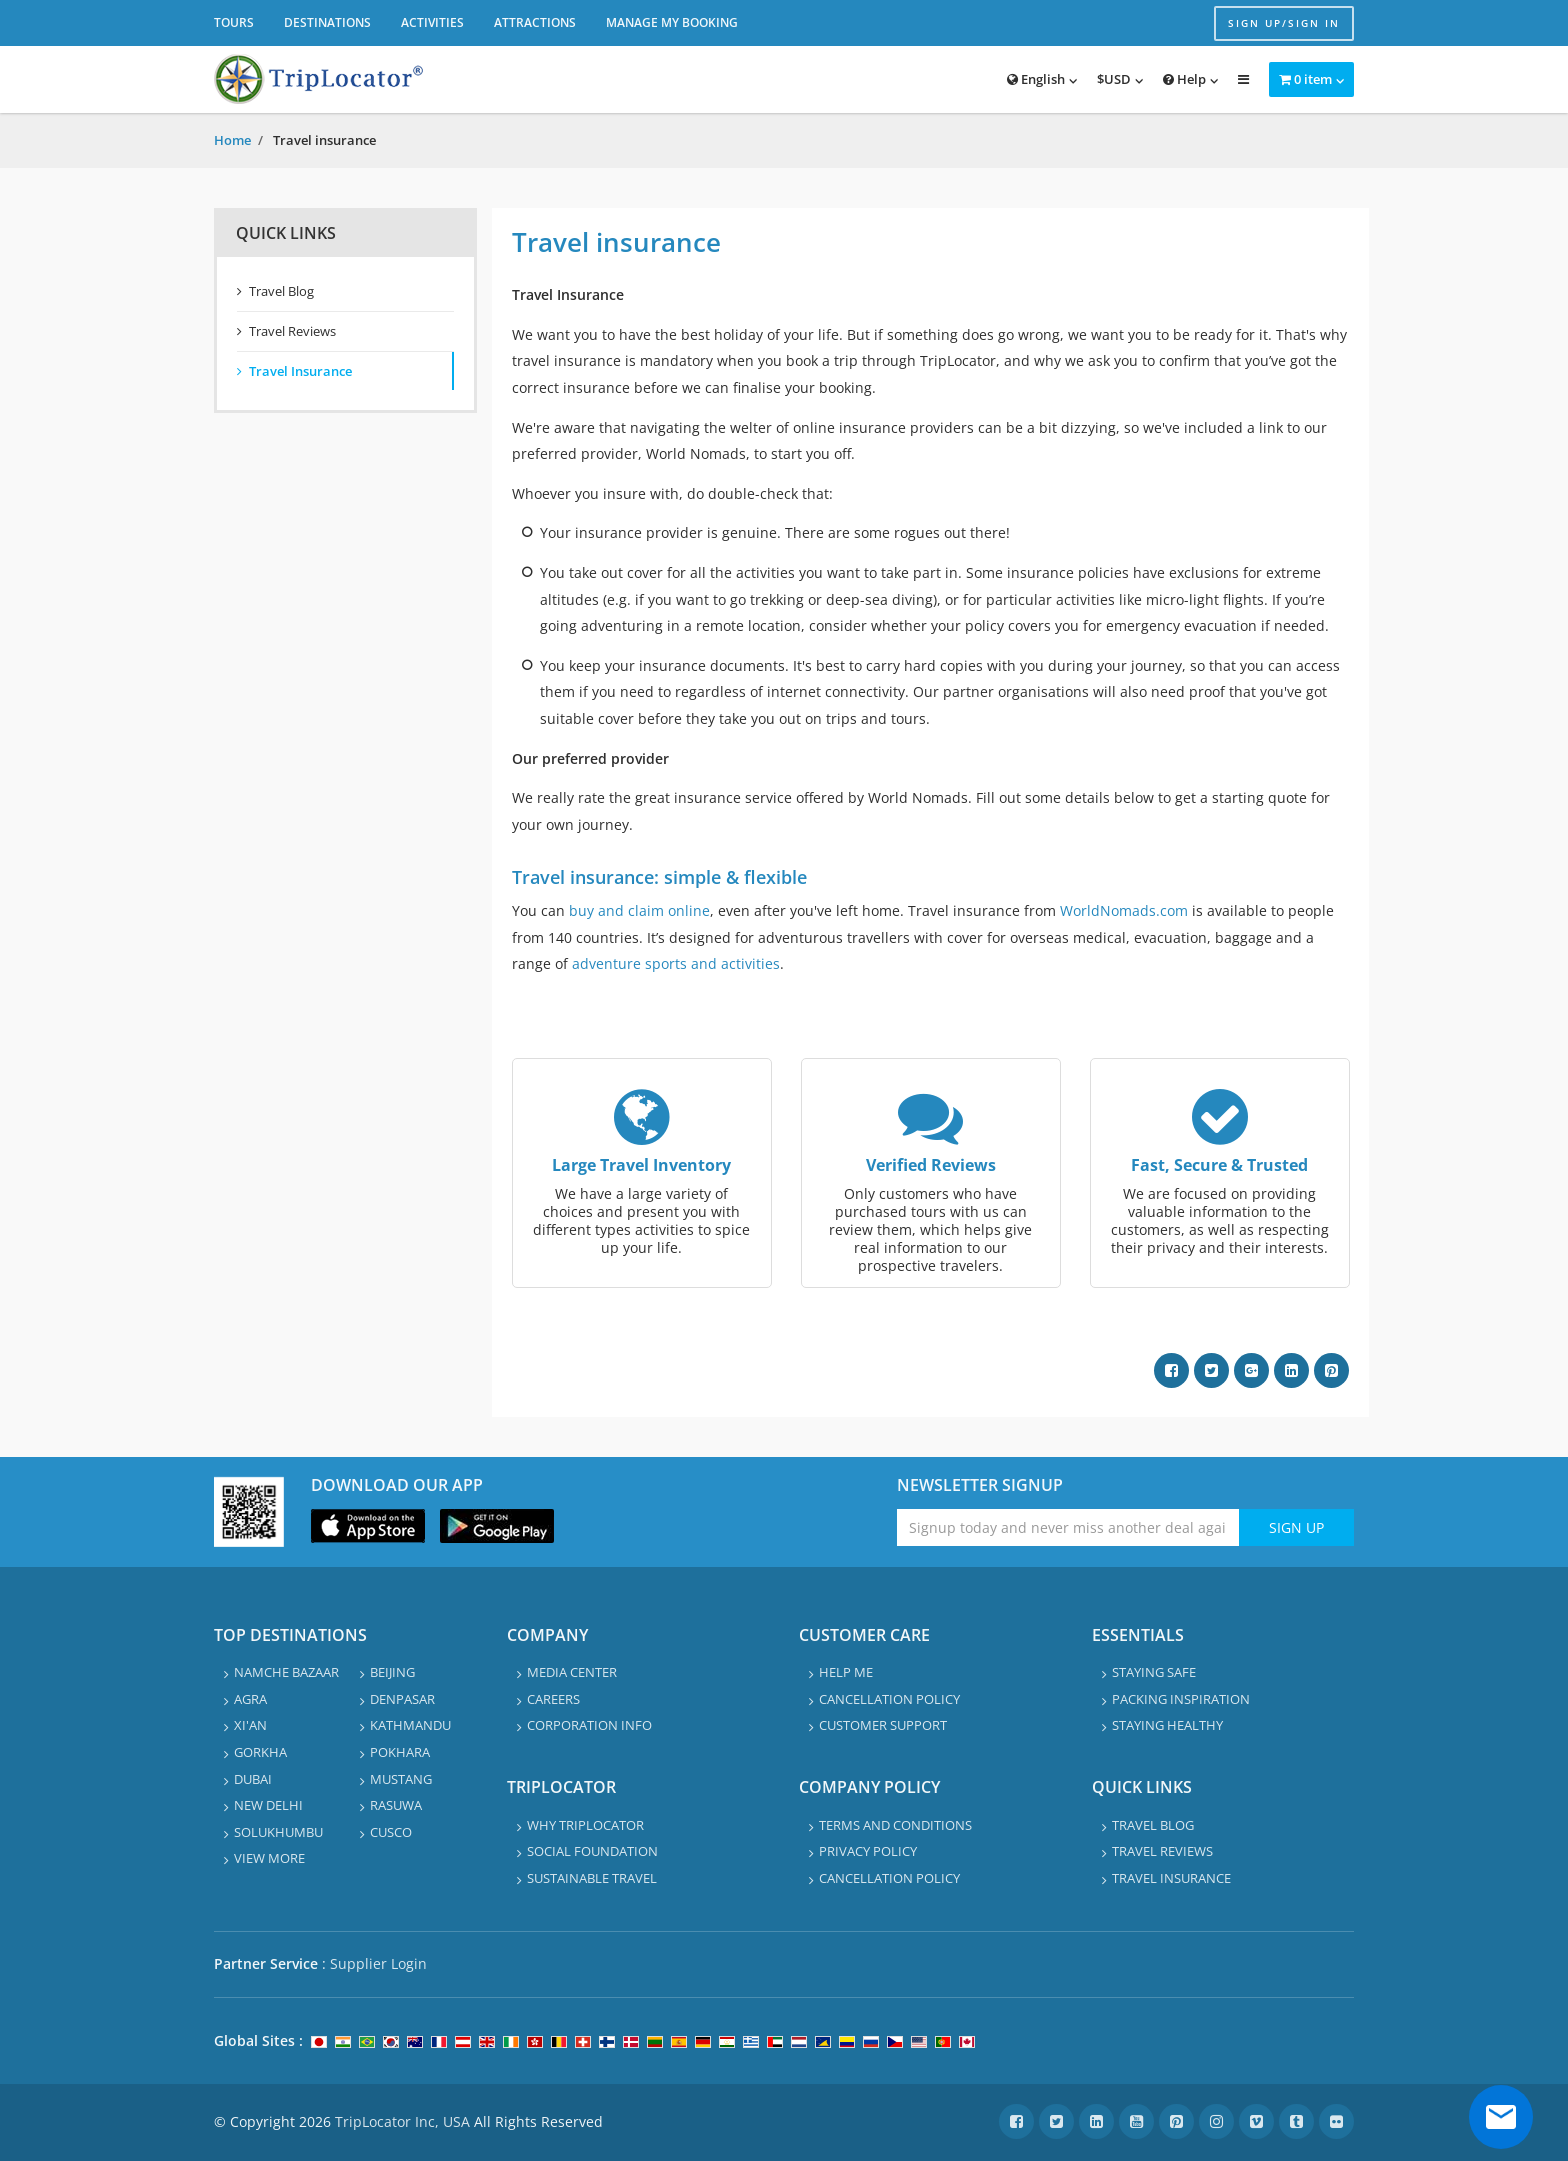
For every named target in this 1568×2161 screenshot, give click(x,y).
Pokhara (400, 1752)
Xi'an (250, 1725)
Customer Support (883, 1725)
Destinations (327, 22)
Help (1184, 79)
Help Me (846, 1672)
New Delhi (268, 1805)
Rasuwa (396, 1805)
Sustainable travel (592, 1878)
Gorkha (260, 1752)
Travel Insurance (300, 371)
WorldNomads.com (1124, 910)
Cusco (391, 1832)
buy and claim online (639, 910)
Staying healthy (1167, 1725)
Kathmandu (410, 1725)
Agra (250, 1699)
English (1036, 79)
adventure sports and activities (676, 963)
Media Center (572, 1672)
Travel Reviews (292, 331)
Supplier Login (378, 1963)
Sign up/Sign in (1284, 23)
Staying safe (1154, 1672)
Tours (234, 22)
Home (232, 140)
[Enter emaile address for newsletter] (1068, 1527)
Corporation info (589, 1725)
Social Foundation (592, 1851)
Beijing (392, 1672)
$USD (1114, 79)
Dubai (253, 1779)
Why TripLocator (585, 1825)
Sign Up (1296, 1527)
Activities (432, 22)
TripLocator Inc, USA (402, 2121)
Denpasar (402, 1699)
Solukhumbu (278, 1832)
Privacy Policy (868, 1851)
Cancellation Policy (889, 1699)
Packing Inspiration (1181, 1699)
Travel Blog (281, 291)
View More (269, 1858)
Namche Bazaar (286, 1672)
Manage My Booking (672, 22)
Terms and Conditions (895, 1825)
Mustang (401, 1779)
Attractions (535, 22)
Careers (553, 1699)
